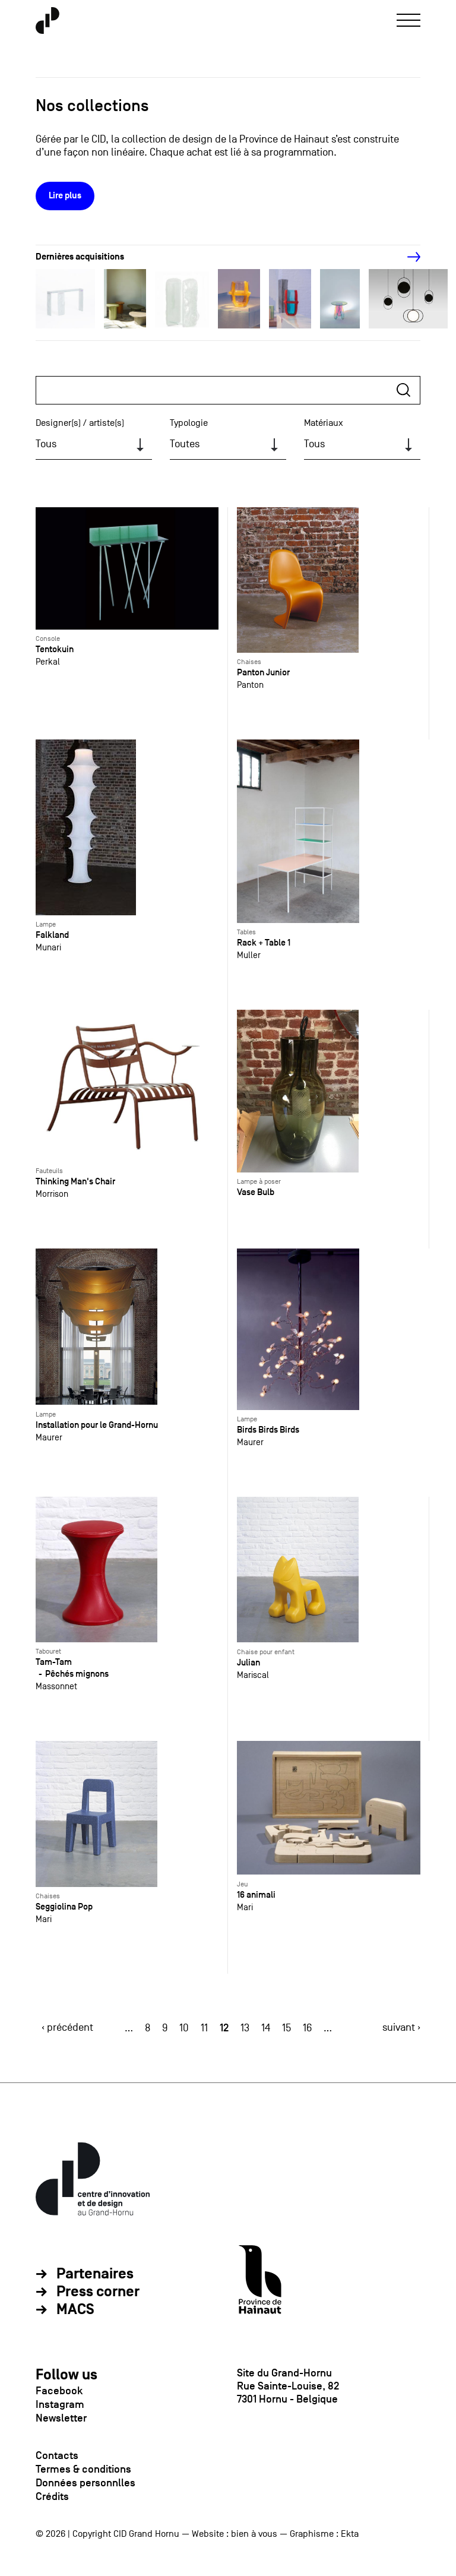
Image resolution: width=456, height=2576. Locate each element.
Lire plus (65, 195)
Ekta (350, 2533)
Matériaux (323, 423)
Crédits (52, 2496)
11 (204, 2028)
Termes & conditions (83, 2469)
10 (184, 2028)
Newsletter (61, 2418)
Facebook (59, 2390)
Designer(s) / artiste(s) (80, 423)
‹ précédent (67, 2027)
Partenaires (95, 2274)
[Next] (407, 257)
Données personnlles (85, 2482)
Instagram (60, 2404)
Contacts (57, 2455)
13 (244, 2028)
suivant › (401, 2027)
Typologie (189, 423)
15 (286, 2028)
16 (307, 2028)
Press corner (98, 2292)
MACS (75, 2310)
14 (265, 2028)
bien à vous (254, 2533)
